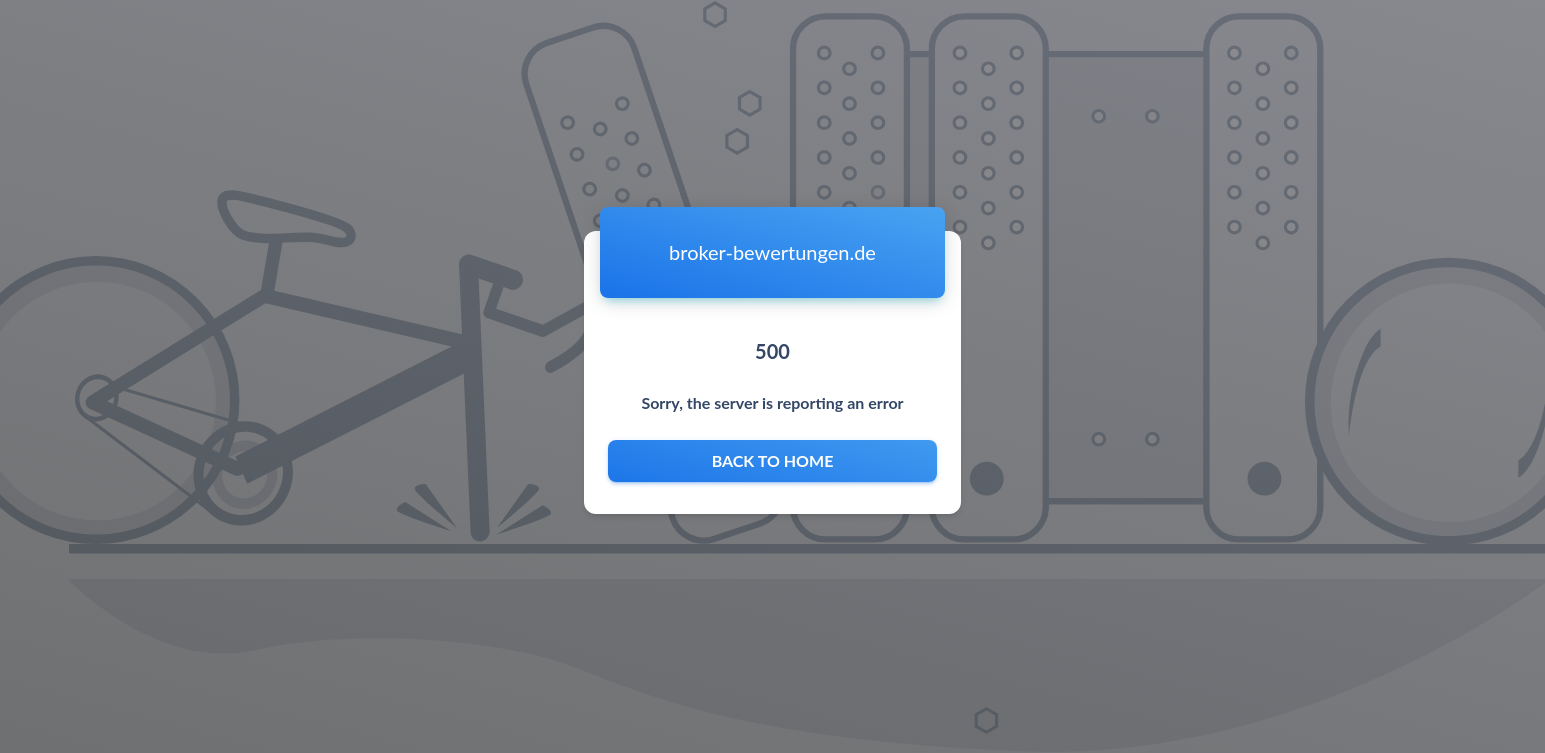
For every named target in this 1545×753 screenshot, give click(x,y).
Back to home (772, 461)
